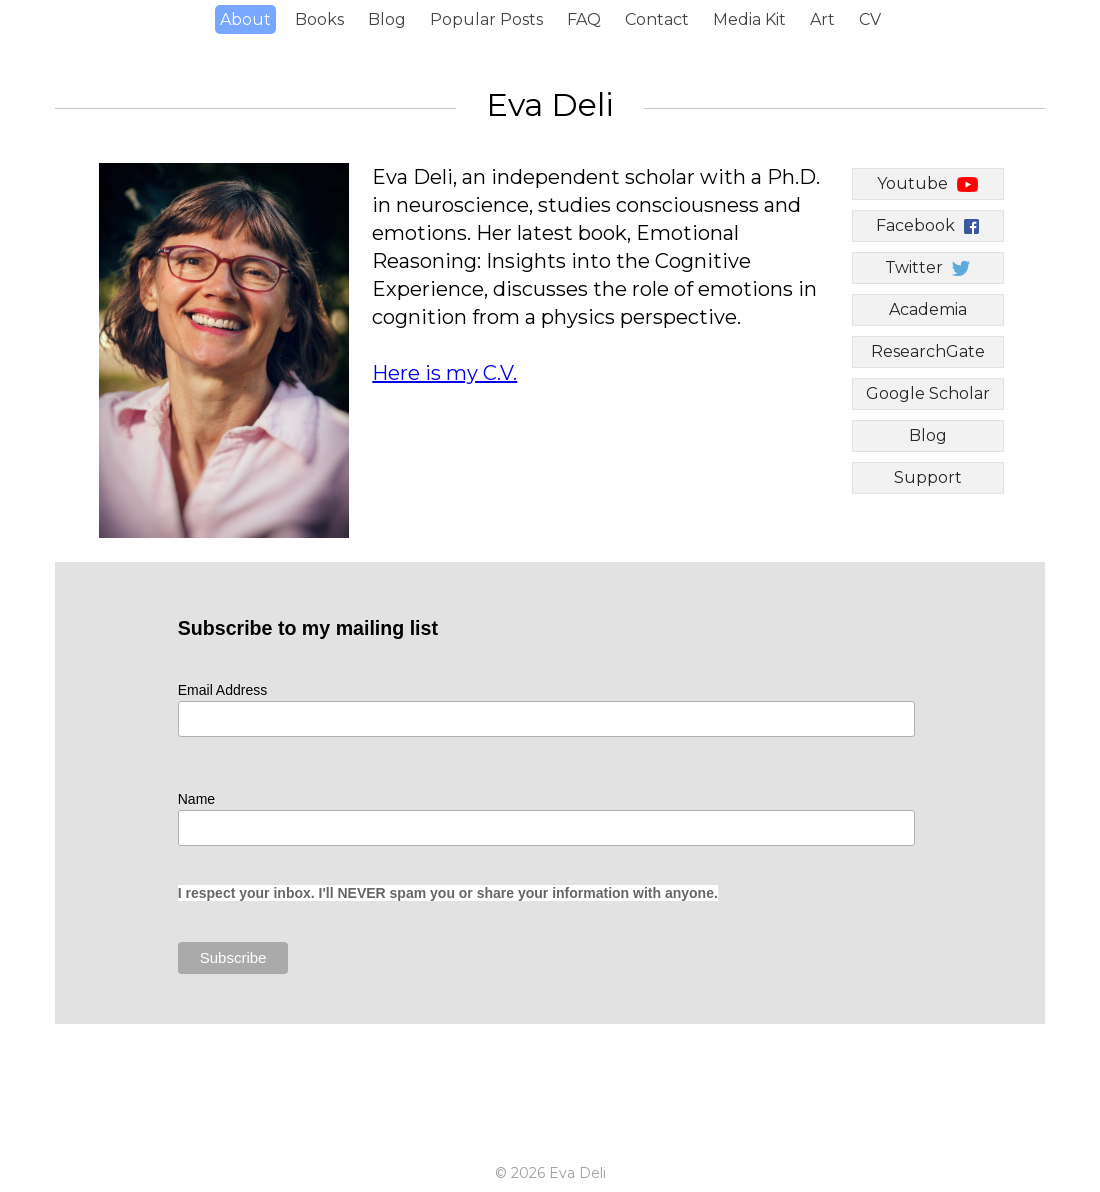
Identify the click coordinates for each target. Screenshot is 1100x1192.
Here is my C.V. (444, 373)
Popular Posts (486, 19)
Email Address (224, 690)
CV (870, 19)
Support (928, 477)
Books (319, 19)
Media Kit (749, 19)
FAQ (584, 19)
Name (196, 799)
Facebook (927, 225)
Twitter (927, 267)
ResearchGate (928, 351)
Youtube (927, 183)
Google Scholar (928, 393)
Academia (928, 309)
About (245, 19)
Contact (657, 19)
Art (822, 19)
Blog (387, 19)
